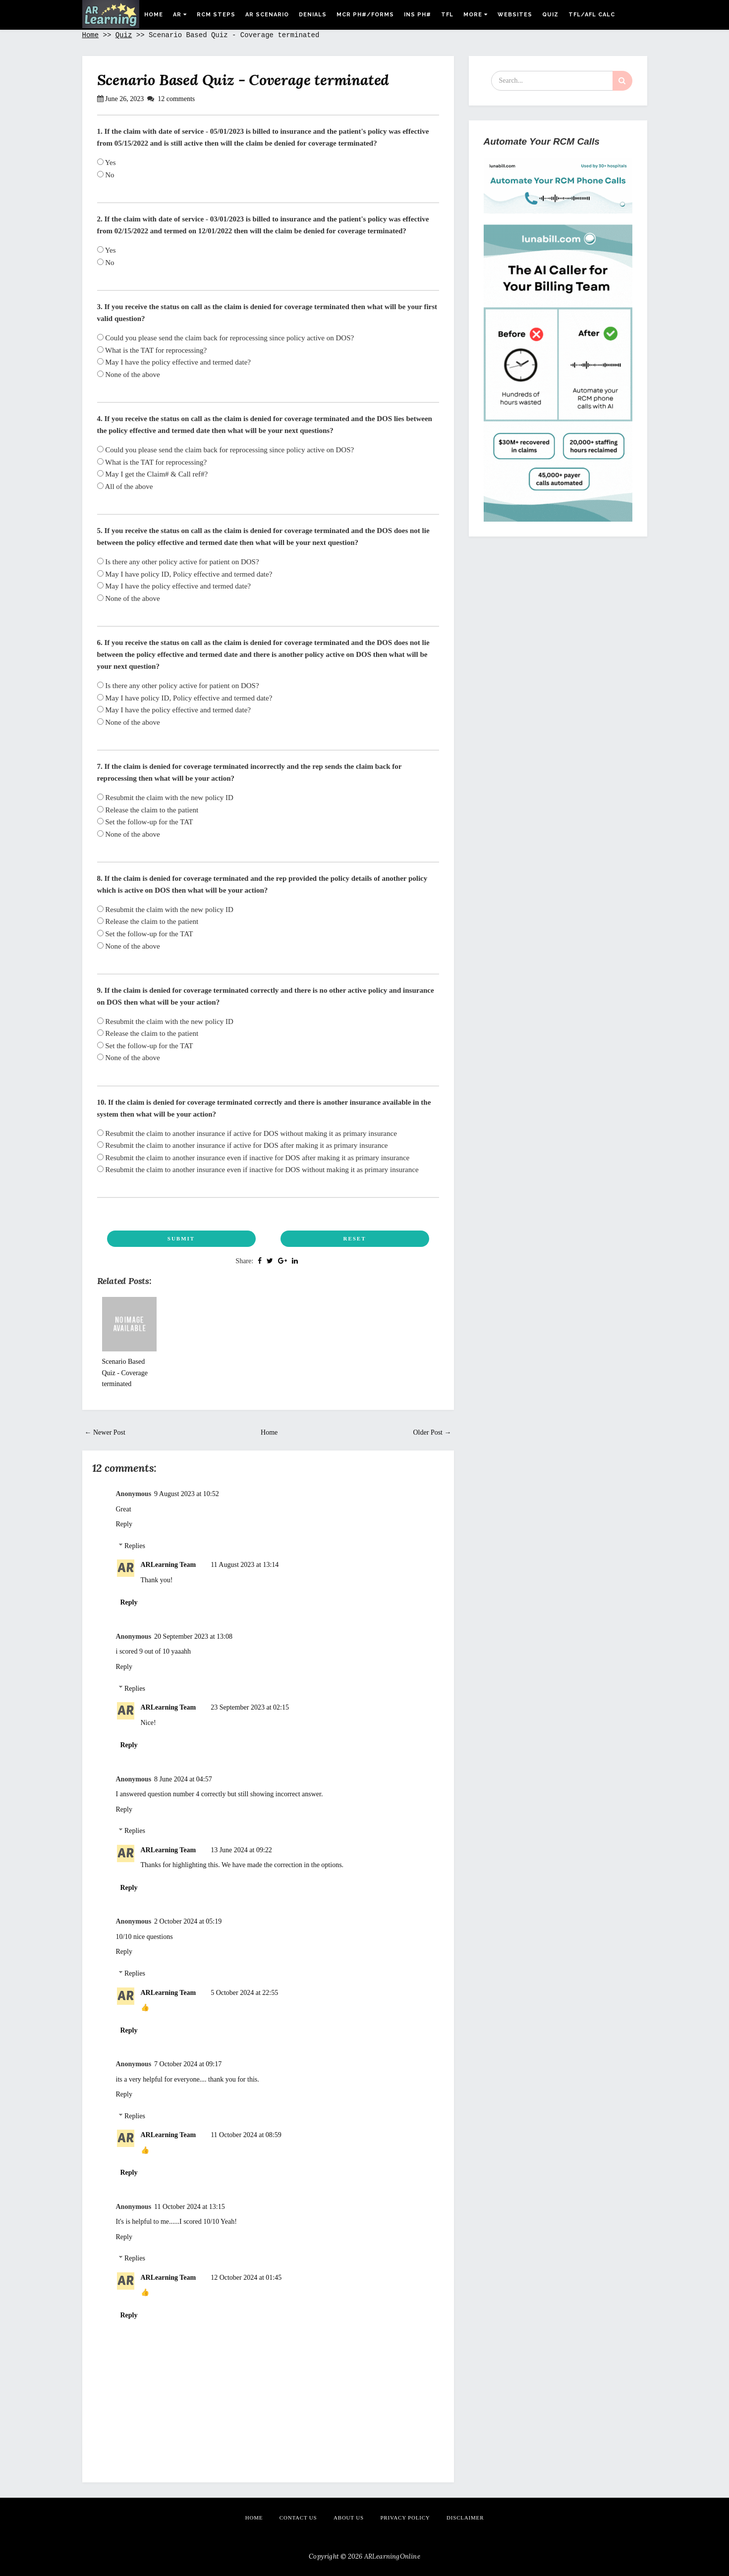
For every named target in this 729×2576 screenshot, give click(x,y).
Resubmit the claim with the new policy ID (165, 798)
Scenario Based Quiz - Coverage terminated (243, 79)
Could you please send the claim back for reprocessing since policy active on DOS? (225, 338)
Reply (124, 1524)
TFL (447, 14)
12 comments (176, 99)
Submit (181, 1238)
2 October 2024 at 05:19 (188, 1921)
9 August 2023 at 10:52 (186, 1494)
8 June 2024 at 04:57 (183, 1779)
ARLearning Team (168, 1564)
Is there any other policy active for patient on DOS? (178, 562)
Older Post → (432, 1432)
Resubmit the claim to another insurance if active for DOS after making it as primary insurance (242, 1145)
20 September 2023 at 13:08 (193, 1636)
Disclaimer (465, 2518)
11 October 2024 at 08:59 (246, 2135)
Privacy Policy (405, 2518)
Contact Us (298, 2518)
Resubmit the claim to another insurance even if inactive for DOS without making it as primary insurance (258, 1170)
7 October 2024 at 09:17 (188, 2064)
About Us (349, 2518)
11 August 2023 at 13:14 (245, 1564)
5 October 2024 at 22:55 (244, 1992)
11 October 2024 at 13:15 (189, 2206)
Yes (106, 162)
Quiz (550, 14)
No (105, 175)
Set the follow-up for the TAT (145, 822)
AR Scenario (267, 14)
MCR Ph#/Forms (365, 14)
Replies (134, 1546)
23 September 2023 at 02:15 (250, 1707)
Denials (313, 14)
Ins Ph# (417, 14)
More (475, 14)
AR (180, 14)
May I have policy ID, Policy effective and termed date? (185, 574)
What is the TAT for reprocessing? (152, 350)
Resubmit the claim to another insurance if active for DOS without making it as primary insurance (247, 1133)
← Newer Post (105, 1432)
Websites (515, 14)
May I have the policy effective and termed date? (174, 362)
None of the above (128, 374)
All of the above (125, 486)
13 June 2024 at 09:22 (241, 1850)
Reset (354, 1238)
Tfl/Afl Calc (591, 14)
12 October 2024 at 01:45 (246, 2277)
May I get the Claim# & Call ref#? (152, 474)
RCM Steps (216, 14)
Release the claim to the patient (148, 810)
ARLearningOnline (392, 2556)
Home (153, 14)
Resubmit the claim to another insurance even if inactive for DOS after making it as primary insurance (253, 1158)
